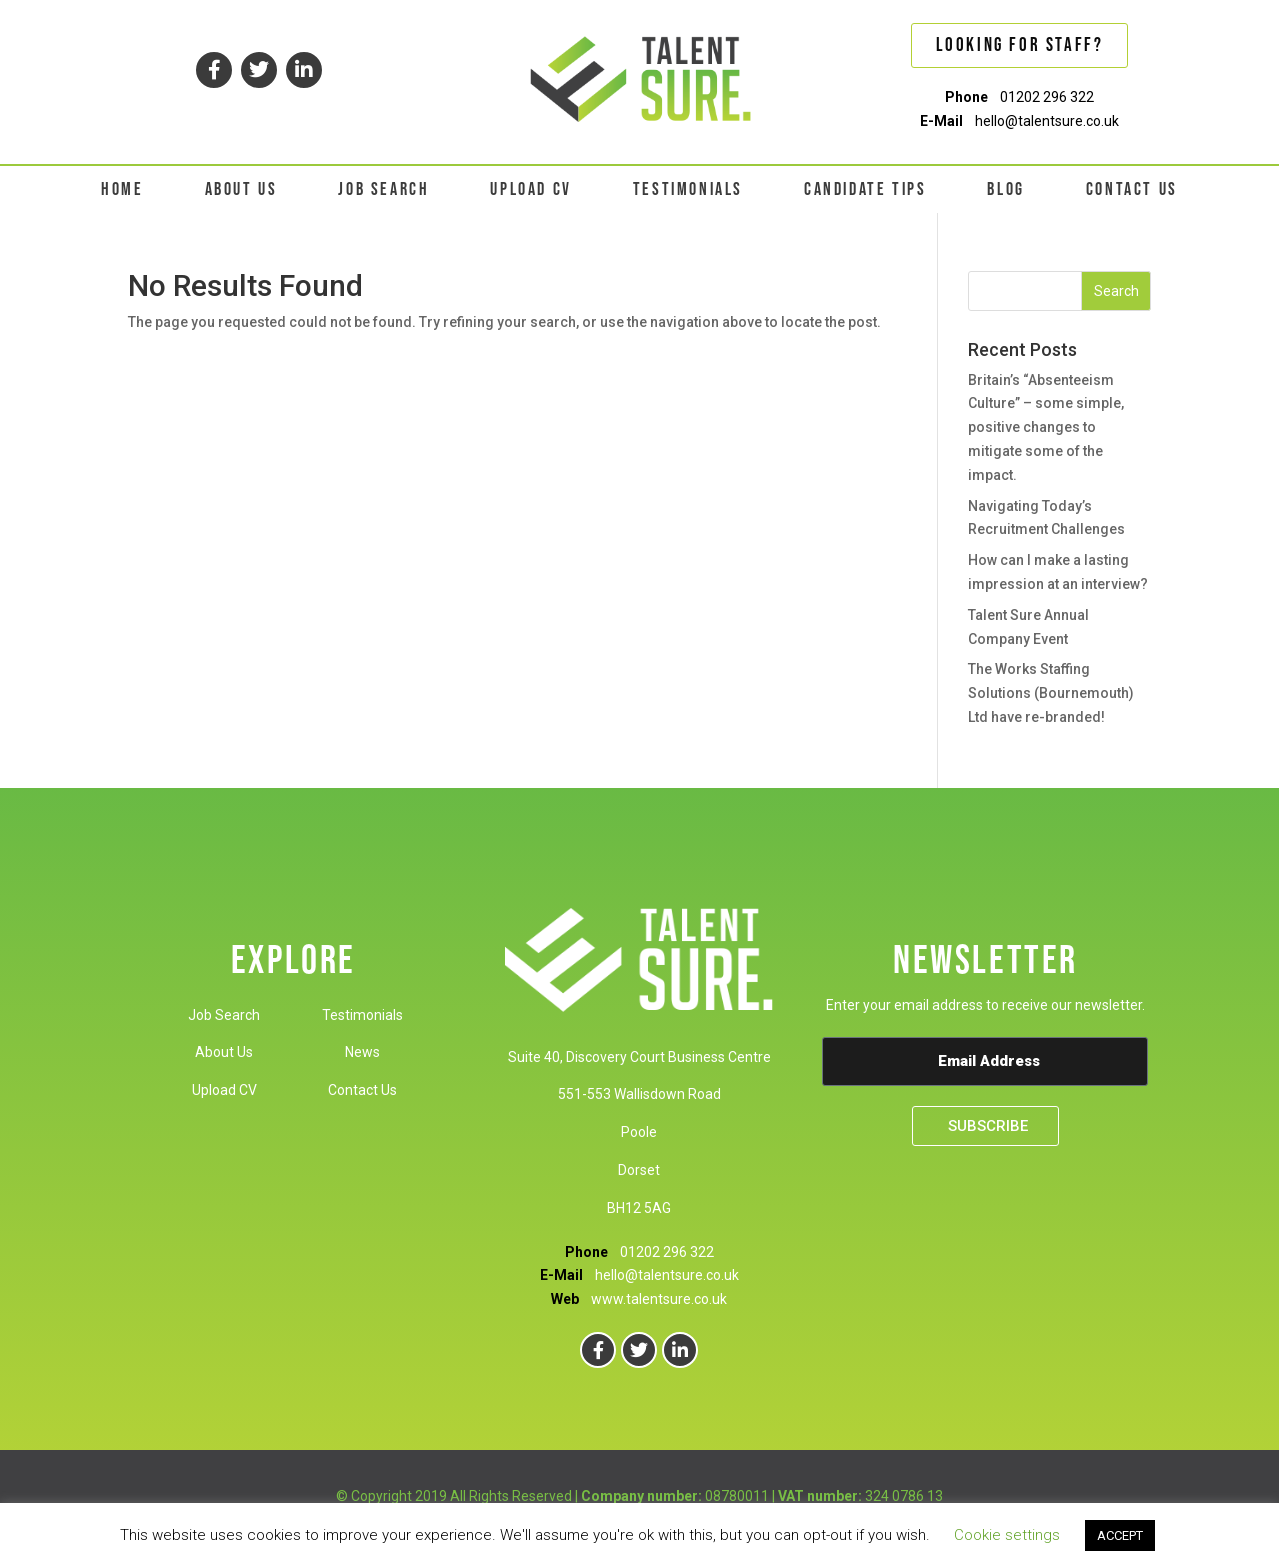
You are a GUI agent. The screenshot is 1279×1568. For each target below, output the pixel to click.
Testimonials (362, 1015)
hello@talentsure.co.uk (1047, 121)
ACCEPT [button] (1120, 1535)
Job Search (224, 1015)
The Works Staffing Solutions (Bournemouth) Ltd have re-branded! (1051, 693)
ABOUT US (241, 189)
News (362, 1052)
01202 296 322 (1047, 97)
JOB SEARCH (383, 189)
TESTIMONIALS (688, 189)
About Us (224, 1052)
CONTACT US (1132, 189)
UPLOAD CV (530, 189)
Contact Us (362, 1090)
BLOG (1005, 189)
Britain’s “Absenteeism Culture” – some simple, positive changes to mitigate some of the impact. (1046, 427)
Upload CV (224, 1090)
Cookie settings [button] (1007, 1535)
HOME (122, 189)
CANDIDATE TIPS (865, 189)
